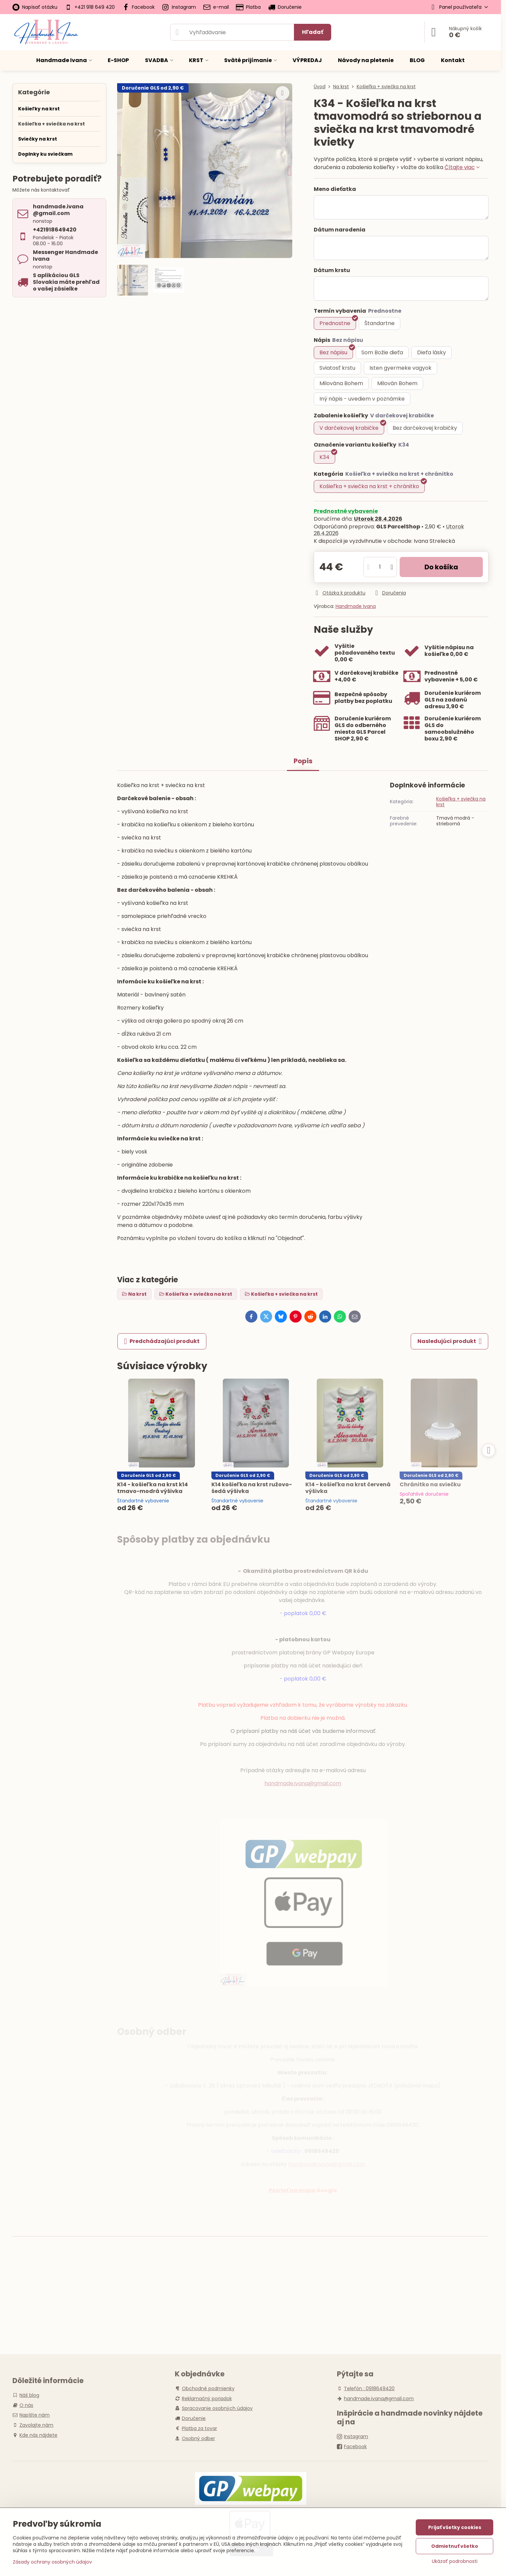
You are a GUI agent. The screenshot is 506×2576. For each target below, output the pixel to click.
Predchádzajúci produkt (162, 1341)
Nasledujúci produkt (449, 1341)
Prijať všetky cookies (454, 2527)
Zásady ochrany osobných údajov (52, 2562)
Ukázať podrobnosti (454, 2561)
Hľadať (312, 32)
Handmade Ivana (356, 606)
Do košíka (441, 567)
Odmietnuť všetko (454, 2546)
